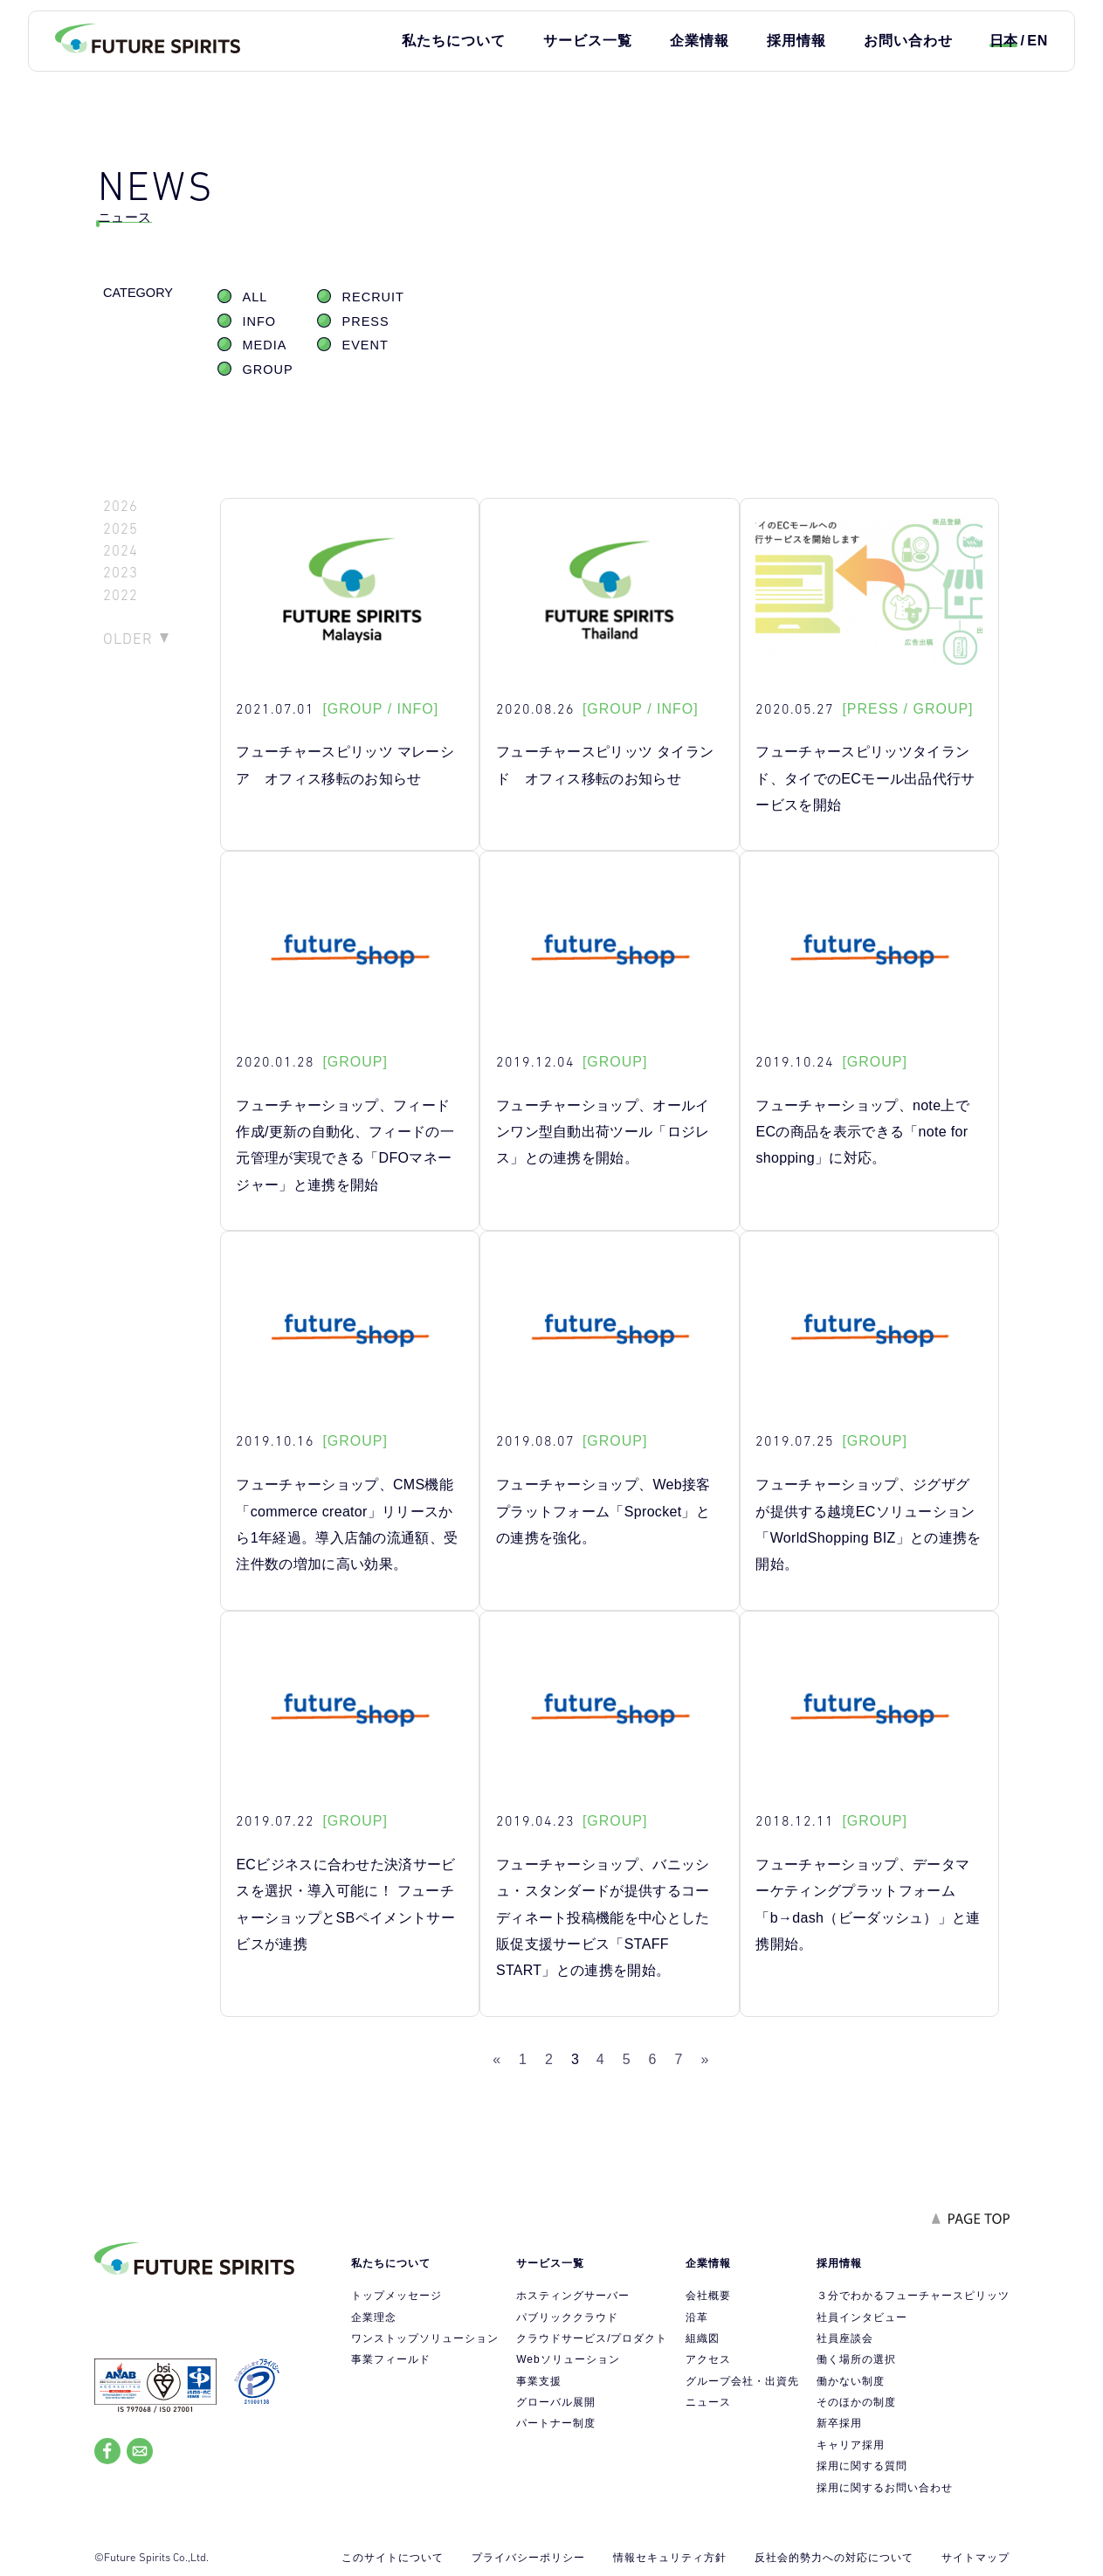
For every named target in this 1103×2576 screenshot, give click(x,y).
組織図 (703, 2338)
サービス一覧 (587, 40)
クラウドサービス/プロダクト (591, 2338)
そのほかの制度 (856, 2402)
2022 (120, 595)
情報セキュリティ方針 (670, 2558)
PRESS (365, 321)
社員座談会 (845, 2338)
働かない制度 (851, 2381)
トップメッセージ (396, 2295)
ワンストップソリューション (425, 2338)
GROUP (268, 369)
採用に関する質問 (862, 2466)
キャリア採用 (851, 2445)
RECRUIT (373, 297)
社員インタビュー (862, 2317)
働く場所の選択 (856, 2359)
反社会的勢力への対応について (834, 2558)
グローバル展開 (556, 2402)
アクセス (708, 2359)
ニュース (708, 2402)
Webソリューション (567, 2359)
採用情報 (796, 40)
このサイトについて (392, 2558)
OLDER (128, 638)
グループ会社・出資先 (742, 2381)
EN (1037, 40)
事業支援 (539, 2381)
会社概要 (708, 2295)
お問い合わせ (908, 40)
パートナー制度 (556, 2423)
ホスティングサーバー (573, 2295)
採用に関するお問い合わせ (885, 2488)
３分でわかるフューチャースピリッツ (913, 2295)
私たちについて (454, 40)
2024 (120, 550)
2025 (120, 529)
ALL (255, 297)
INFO (260, 321)
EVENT (365, 345)
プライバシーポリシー (528, 2558)
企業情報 (699, 40)
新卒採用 (839, 2423)
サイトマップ (975, 2558)
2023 (120, 572)
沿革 (697, 2317)
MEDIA (265, 345)
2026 (120, 506)
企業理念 (373, 2317)
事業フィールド (391, 2359)
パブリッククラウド (567, 2317)
